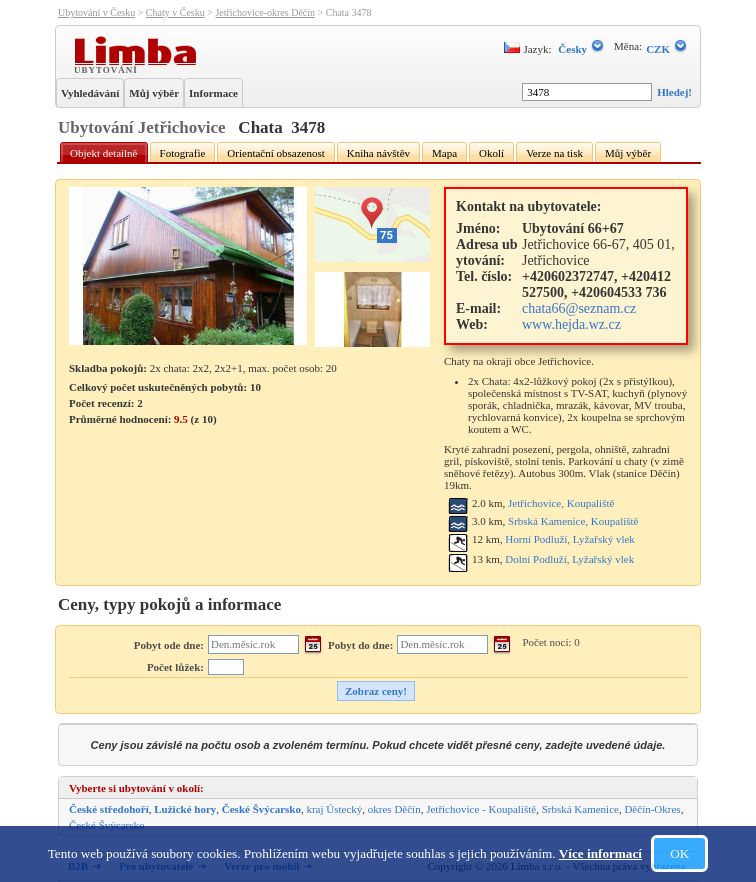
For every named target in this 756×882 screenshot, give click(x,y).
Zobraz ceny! (376, 691)
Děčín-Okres (652, 809)
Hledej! (674, 92)
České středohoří (109, 809)
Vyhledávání (90, 93)
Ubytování (108, 69)
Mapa (444, 153)
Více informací (600, 853)
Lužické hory (185, 809)
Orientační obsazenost (275, 153)
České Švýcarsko (261, 809)
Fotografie (183, 153)
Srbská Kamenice (580, 809)
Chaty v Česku (175, 12)
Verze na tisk (554, 153)
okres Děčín (394, 809)
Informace (213, 93)
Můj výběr (154, 93)
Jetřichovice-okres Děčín (265, 12)
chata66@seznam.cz (579, 308)
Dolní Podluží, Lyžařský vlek (569, 559)
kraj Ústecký (334, 809)
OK (679, 853)
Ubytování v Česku (96, 12)
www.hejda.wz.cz (571, 324)
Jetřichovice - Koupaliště (481, 809)
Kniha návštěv (378, 153)
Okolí (491, 153)
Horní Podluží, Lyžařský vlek (570, 539)
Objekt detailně (104, 153)
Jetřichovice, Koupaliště (561, 503)
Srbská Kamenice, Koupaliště (573, 521)
